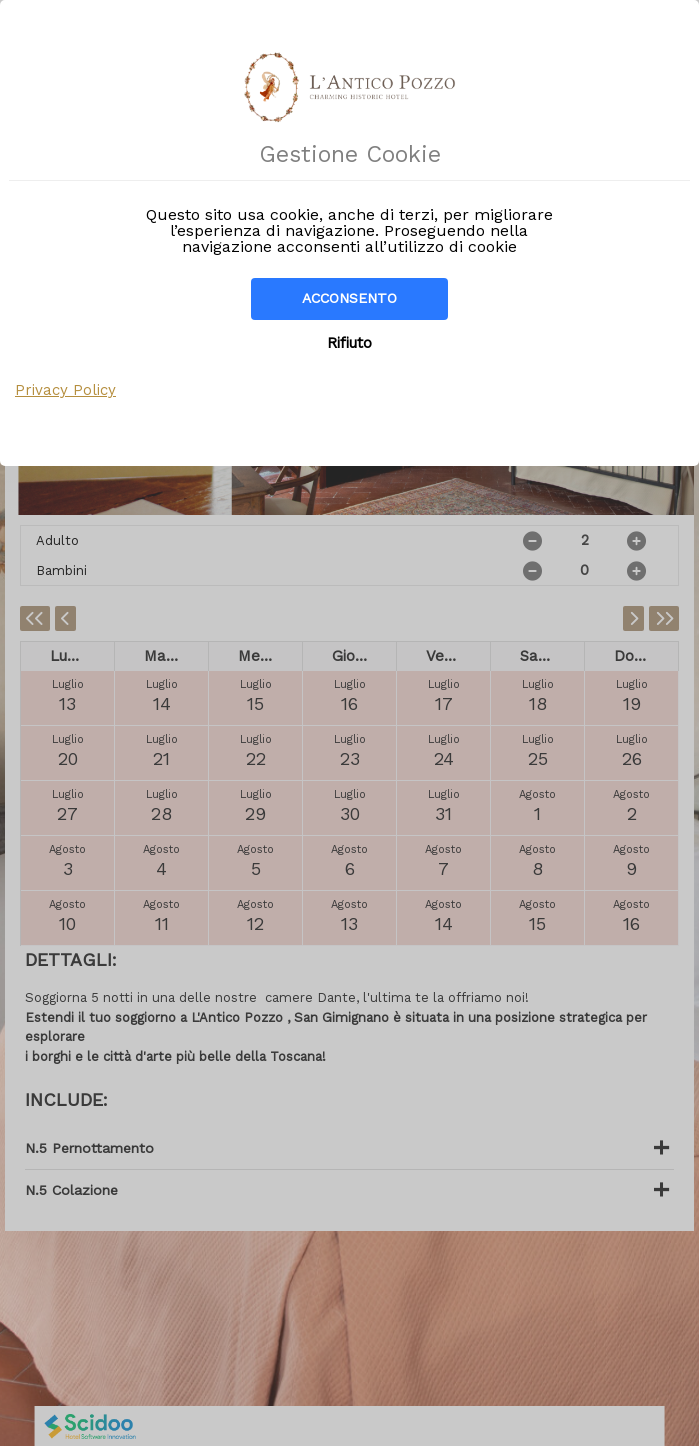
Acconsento (349, 298)
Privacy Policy (65, 390)
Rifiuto (349, 343)
